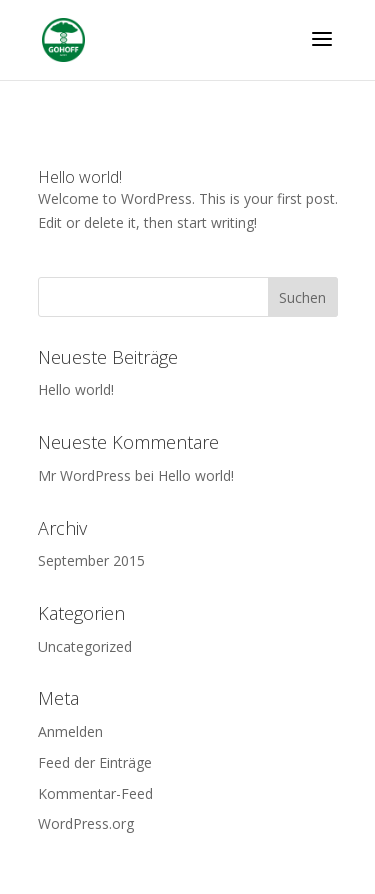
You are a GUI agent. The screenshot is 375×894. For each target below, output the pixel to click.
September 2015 (91, 560)
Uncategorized (85, 646)
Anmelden (70, 731)
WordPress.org (86, 823)
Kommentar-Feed (95, 793)
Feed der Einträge (95, 762)
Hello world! (80, 177)
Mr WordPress (84, 475)
